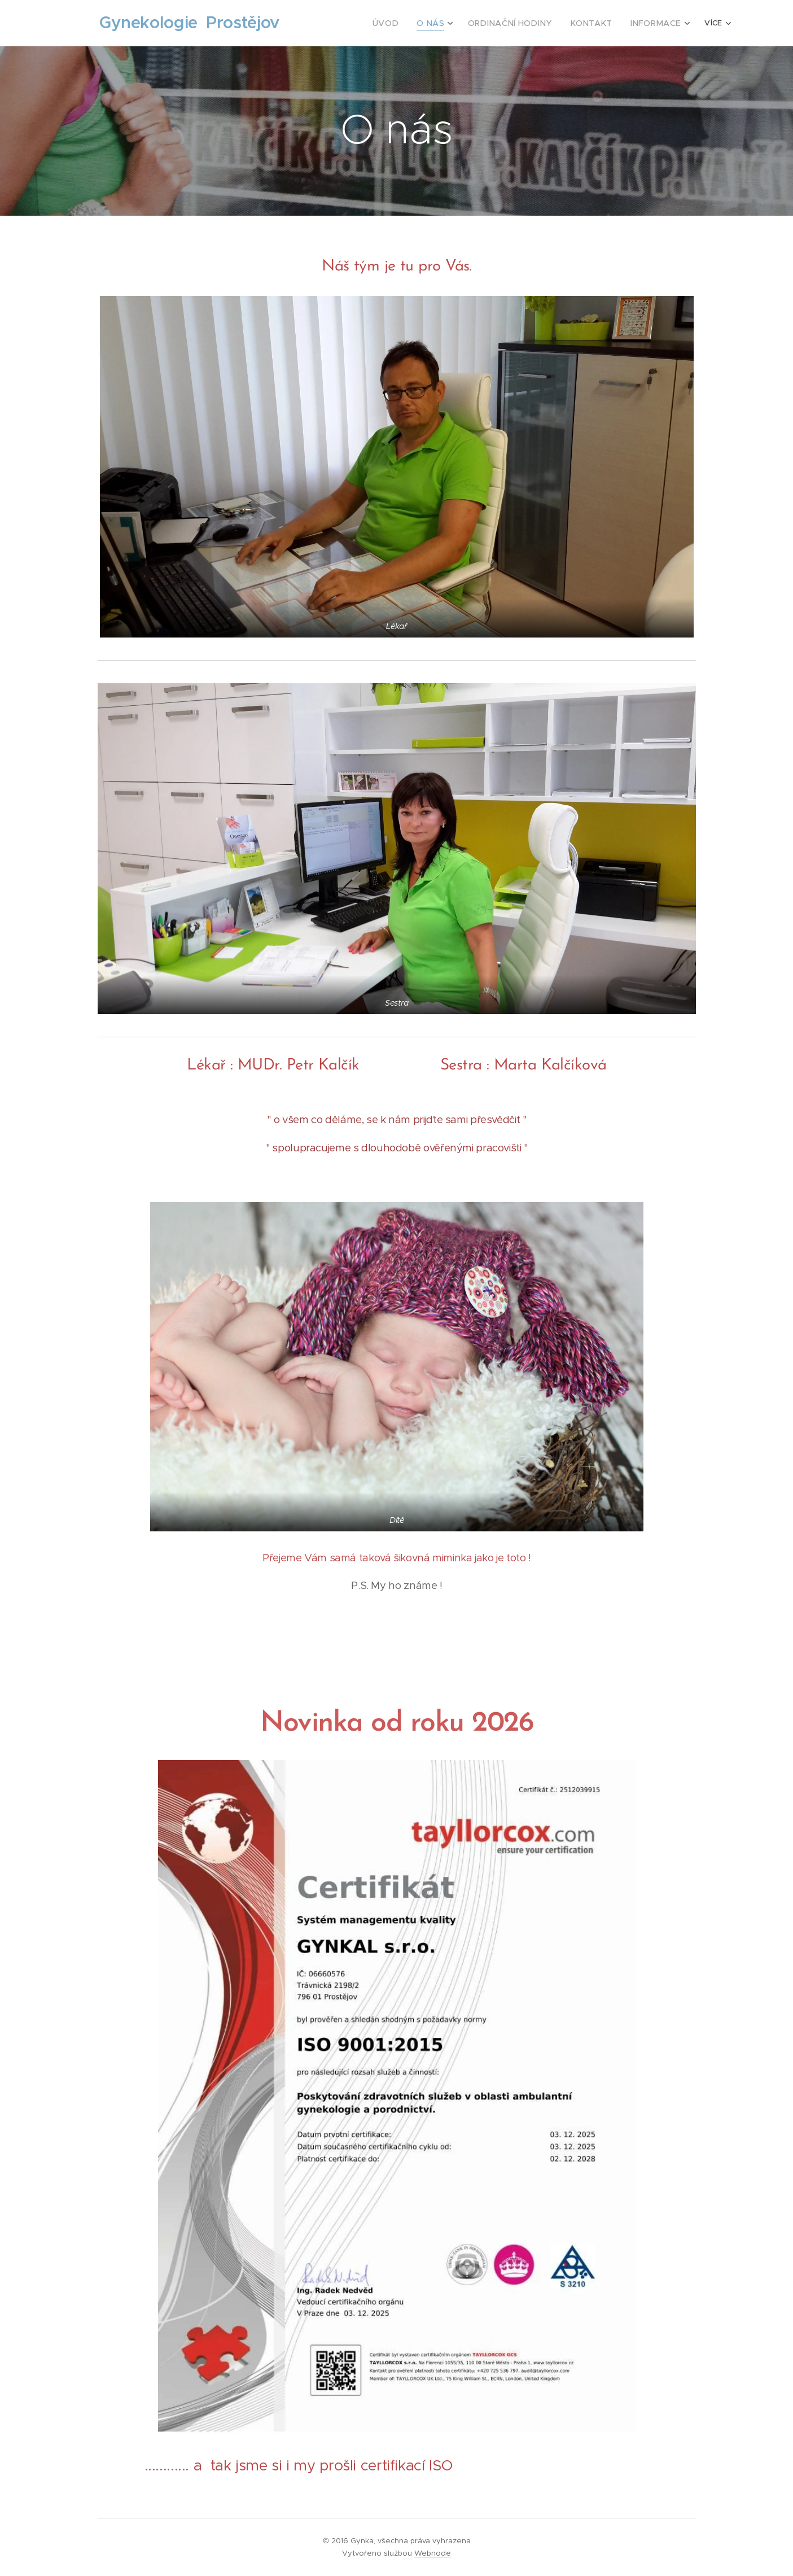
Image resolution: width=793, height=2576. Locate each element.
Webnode (432, 2553)
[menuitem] (349, 23)
